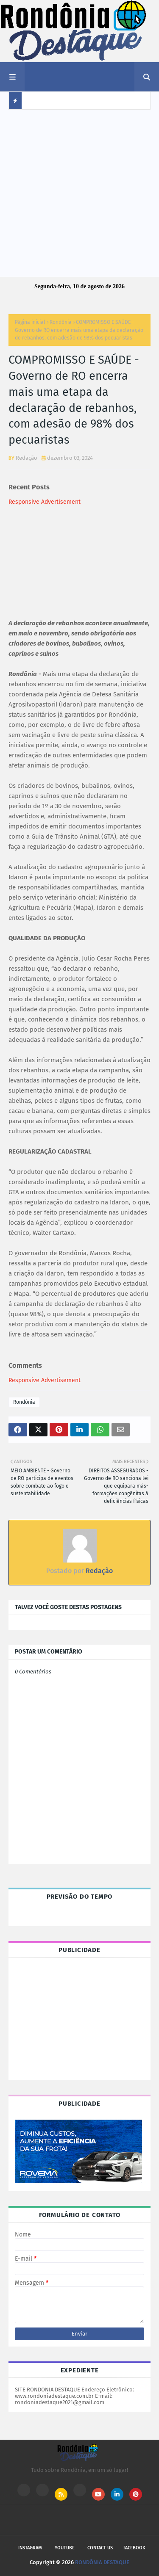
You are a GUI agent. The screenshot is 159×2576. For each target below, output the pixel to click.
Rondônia (61, 322)
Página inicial (30, 322)
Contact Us (100, 2548)
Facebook (134, 2548)
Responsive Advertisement (44, 501)
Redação (26, 458)
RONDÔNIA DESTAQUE (102, 2562)
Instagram (30, 2548)
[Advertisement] (79, 193)
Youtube (65, 2548)
